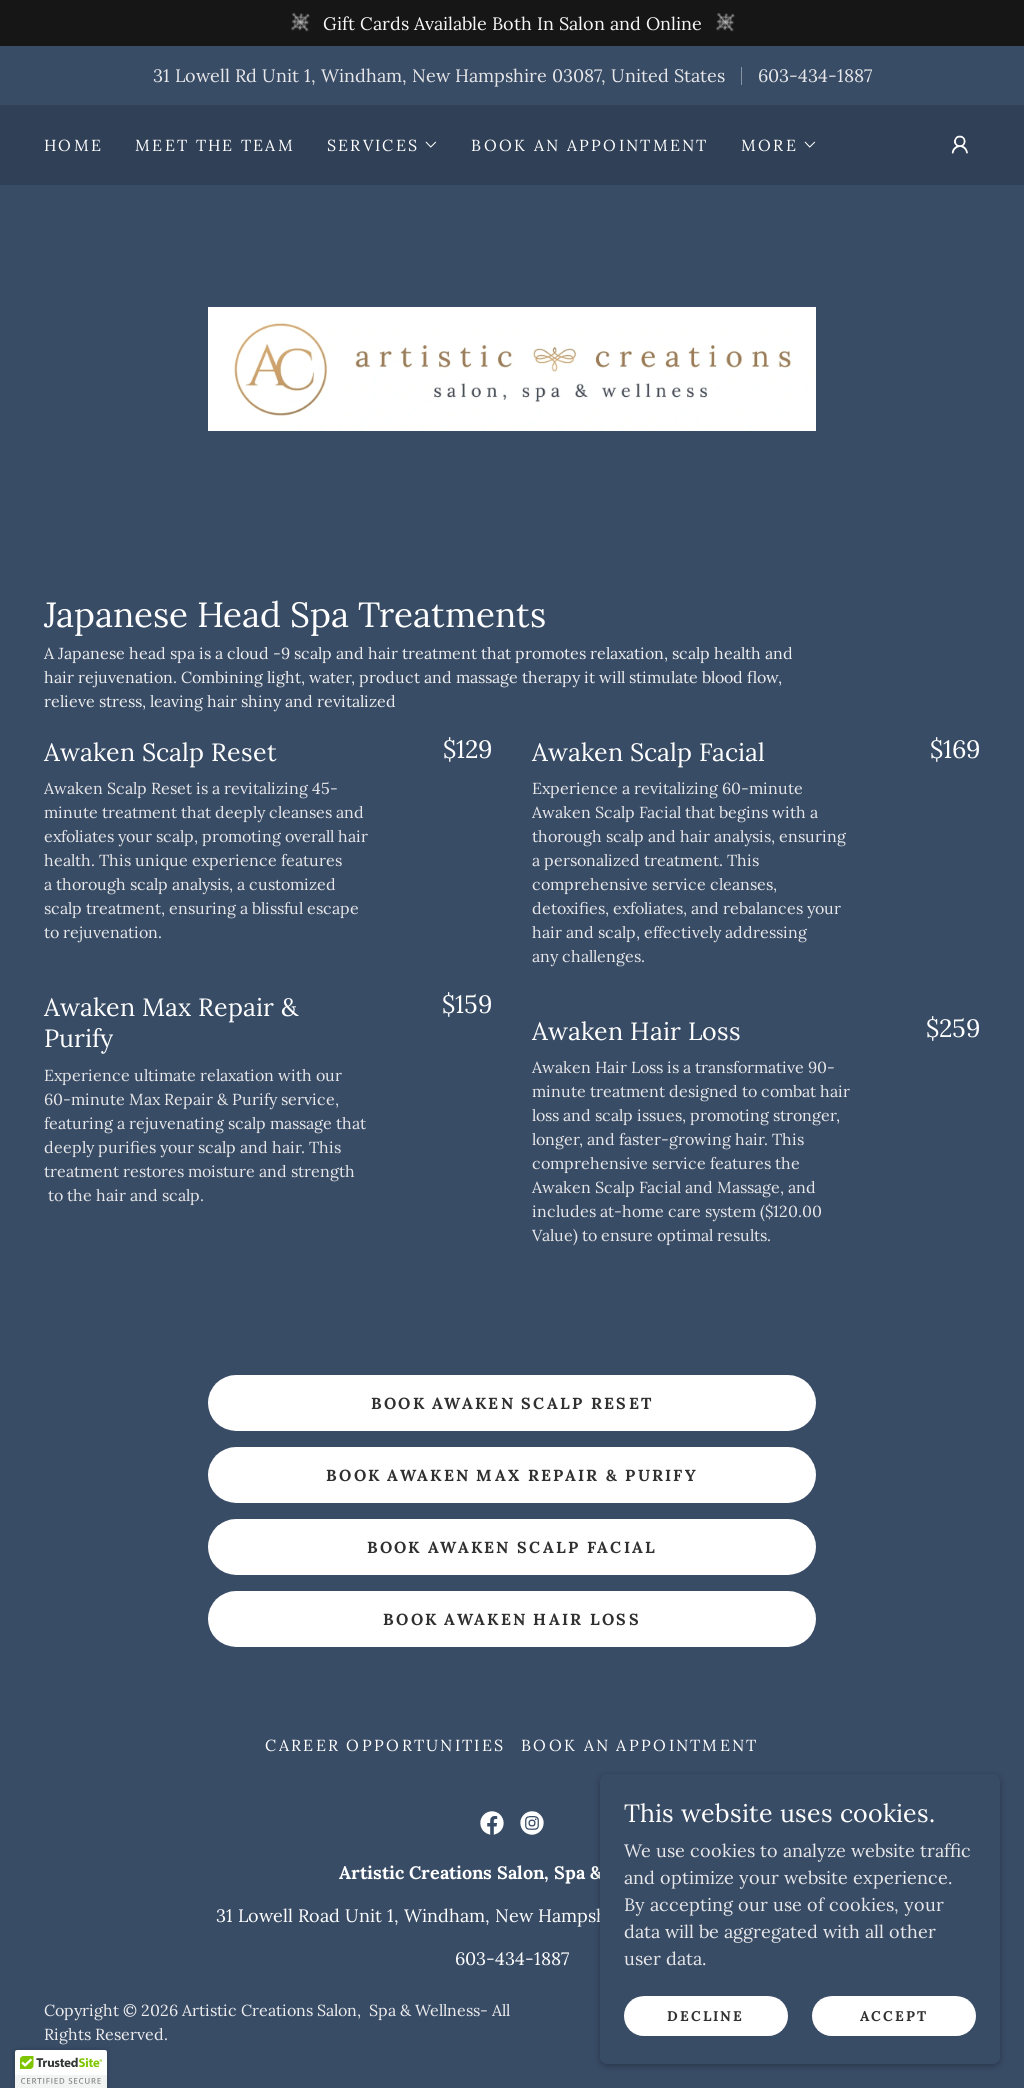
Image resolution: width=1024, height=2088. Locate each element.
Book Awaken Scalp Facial (512, 1547)
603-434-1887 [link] (815, 75)
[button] (383, 145)
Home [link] (73, 145)
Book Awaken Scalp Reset (512, 1403)
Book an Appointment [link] (589, 145)
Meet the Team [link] (215, 145)
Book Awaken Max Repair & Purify (512, 1475)
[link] (512, 367)
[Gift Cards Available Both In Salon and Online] (512, 23)
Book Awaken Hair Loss (512, 1619)
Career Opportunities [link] (385, 1745)
